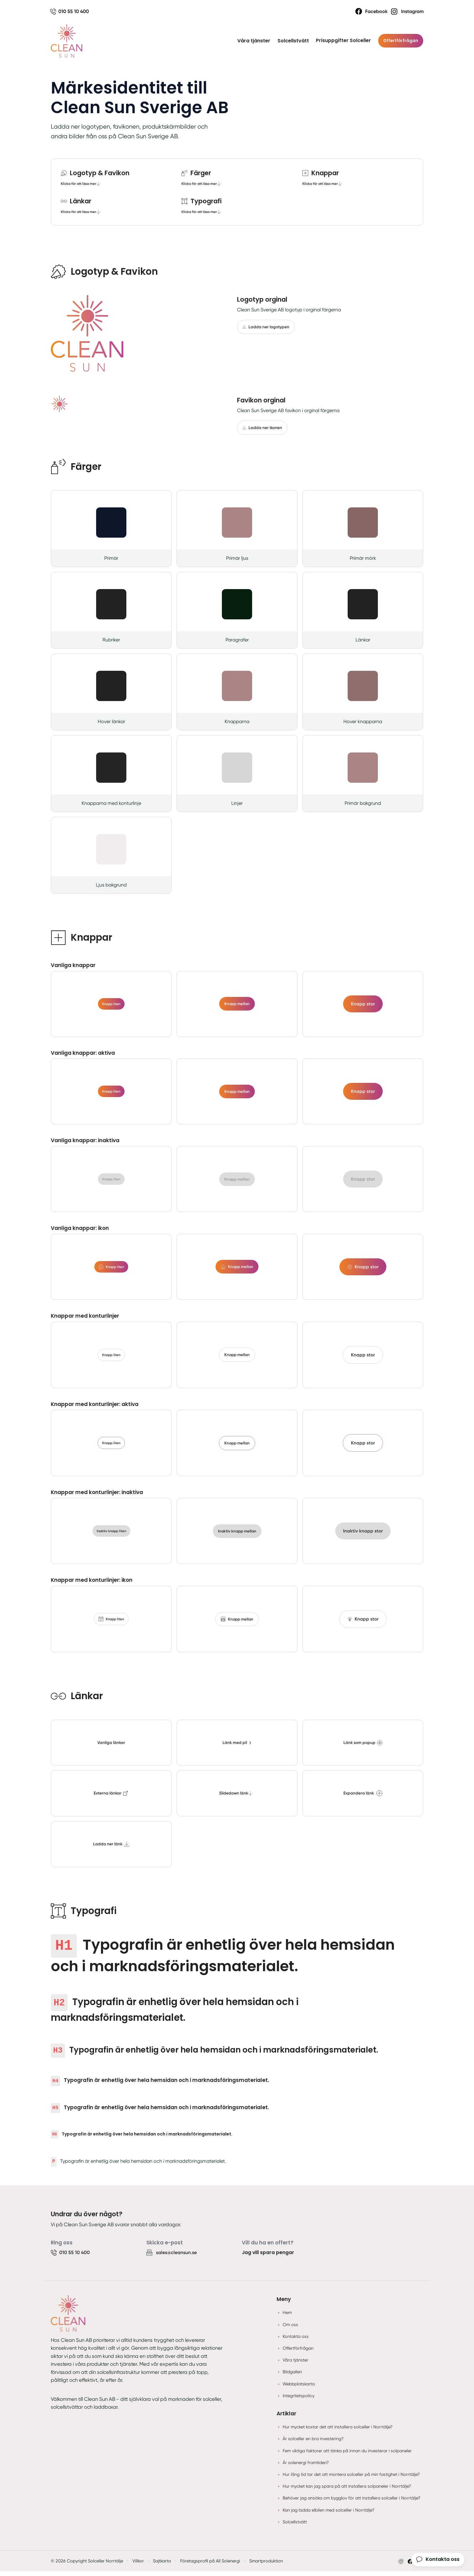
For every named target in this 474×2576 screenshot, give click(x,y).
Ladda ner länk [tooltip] (111, 1848)
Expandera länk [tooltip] (362, 1798)
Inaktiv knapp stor (363, 1534)
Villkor (138, 2565)
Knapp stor (363, 1005)
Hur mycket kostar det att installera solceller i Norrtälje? (338, 2431)
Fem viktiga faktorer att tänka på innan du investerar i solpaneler (347, 2455)
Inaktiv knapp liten (111, 1534)
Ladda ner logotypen (266, 327)
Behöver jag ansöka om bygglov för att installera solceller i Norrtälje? (351, 2502)
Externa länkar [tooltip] (111, 1798)
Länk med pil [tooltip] (237, 1746)
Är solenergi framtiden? (306, 2467)
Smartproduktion (266, 2565)
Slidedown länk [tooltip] (236, 1797)
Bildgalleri (292, 2376)
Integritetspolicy (298, 2400)
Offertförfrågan (400, 41)
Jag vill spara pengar (268, 2257)
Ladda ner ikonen (262, 428)
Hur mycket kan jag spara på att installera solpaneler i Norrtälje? (347, 2491)
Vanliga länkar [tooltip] (111, 1746)
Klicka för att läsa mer (82, 184)
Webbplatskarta (299, 2388)
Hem (287, 2317)
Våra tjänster (252, 41)
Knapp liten (111, 1005)
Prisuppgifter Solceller (342, 41)
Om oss (290, 2329)
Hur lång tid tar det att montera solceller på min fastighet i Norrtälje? (351, 2479)
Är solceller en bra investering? (313, 2443)
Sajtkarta (162, 2565)
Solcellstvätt (291, 41)
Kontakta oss (296, 2340)
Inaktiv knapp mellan (237, 1534)
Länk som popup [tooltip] (363, 1747)
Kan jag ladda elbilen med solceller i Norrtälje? (329, 2514)
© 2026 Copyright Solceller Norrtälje (87, 2565)
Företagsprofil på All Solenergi (210, 2565)
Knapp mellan (237, 1004)
